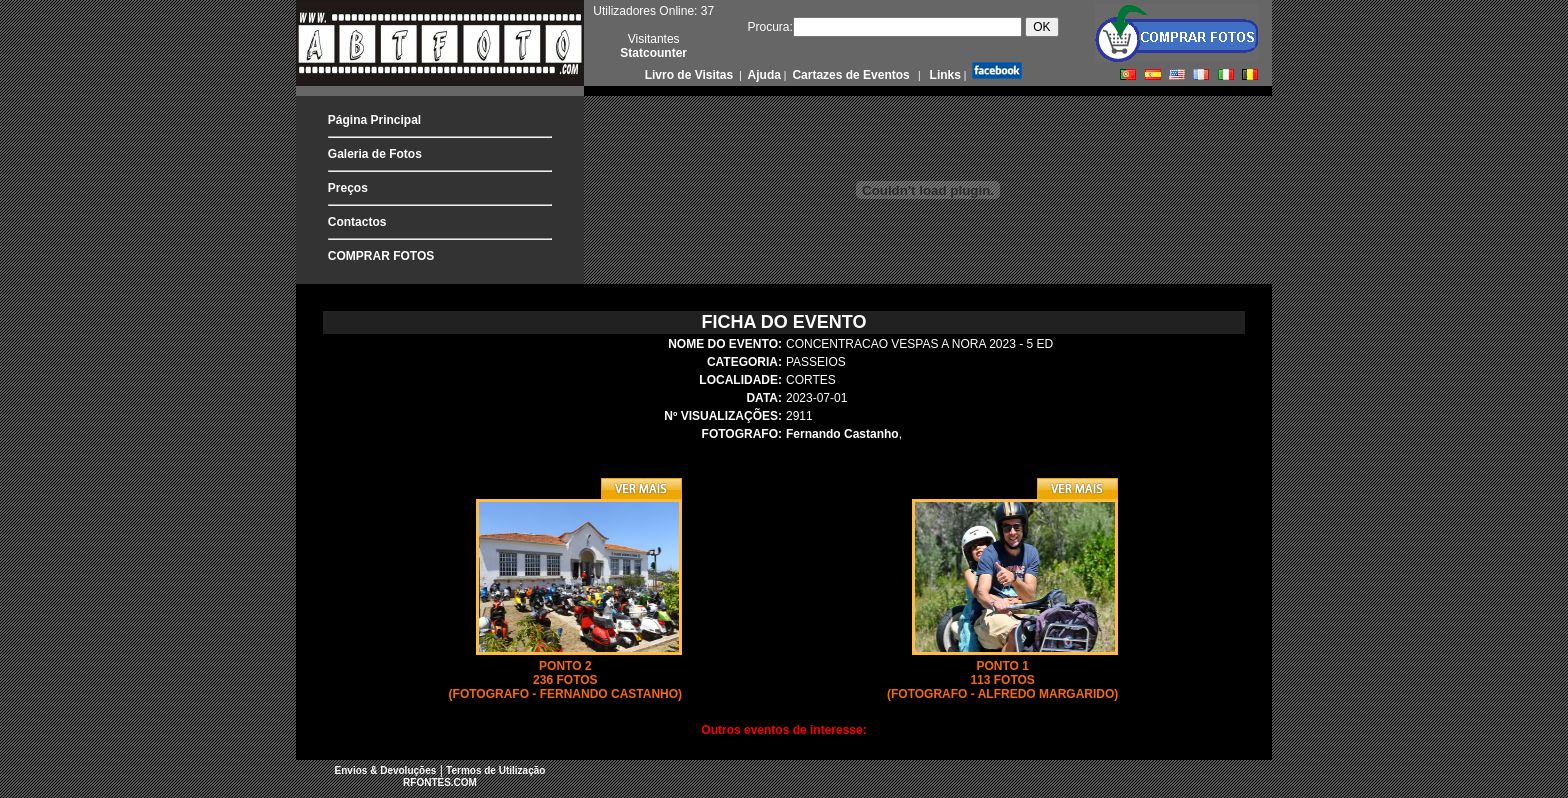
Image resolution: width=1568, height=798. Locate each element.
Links (943, 75)
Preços (348, 188)
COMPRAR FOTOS (381, 256)
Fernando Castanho (842, 434)
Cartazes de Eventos (849, 75)
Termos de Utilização (495, 770)
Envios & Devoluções (386, 770)
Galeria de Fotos (375, 154)
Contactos (357, 222)
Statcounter (653, 53)
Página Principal (374, 120)
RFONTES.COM (440, 782)
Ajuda (763, 75)
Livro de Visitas (691, 75)
